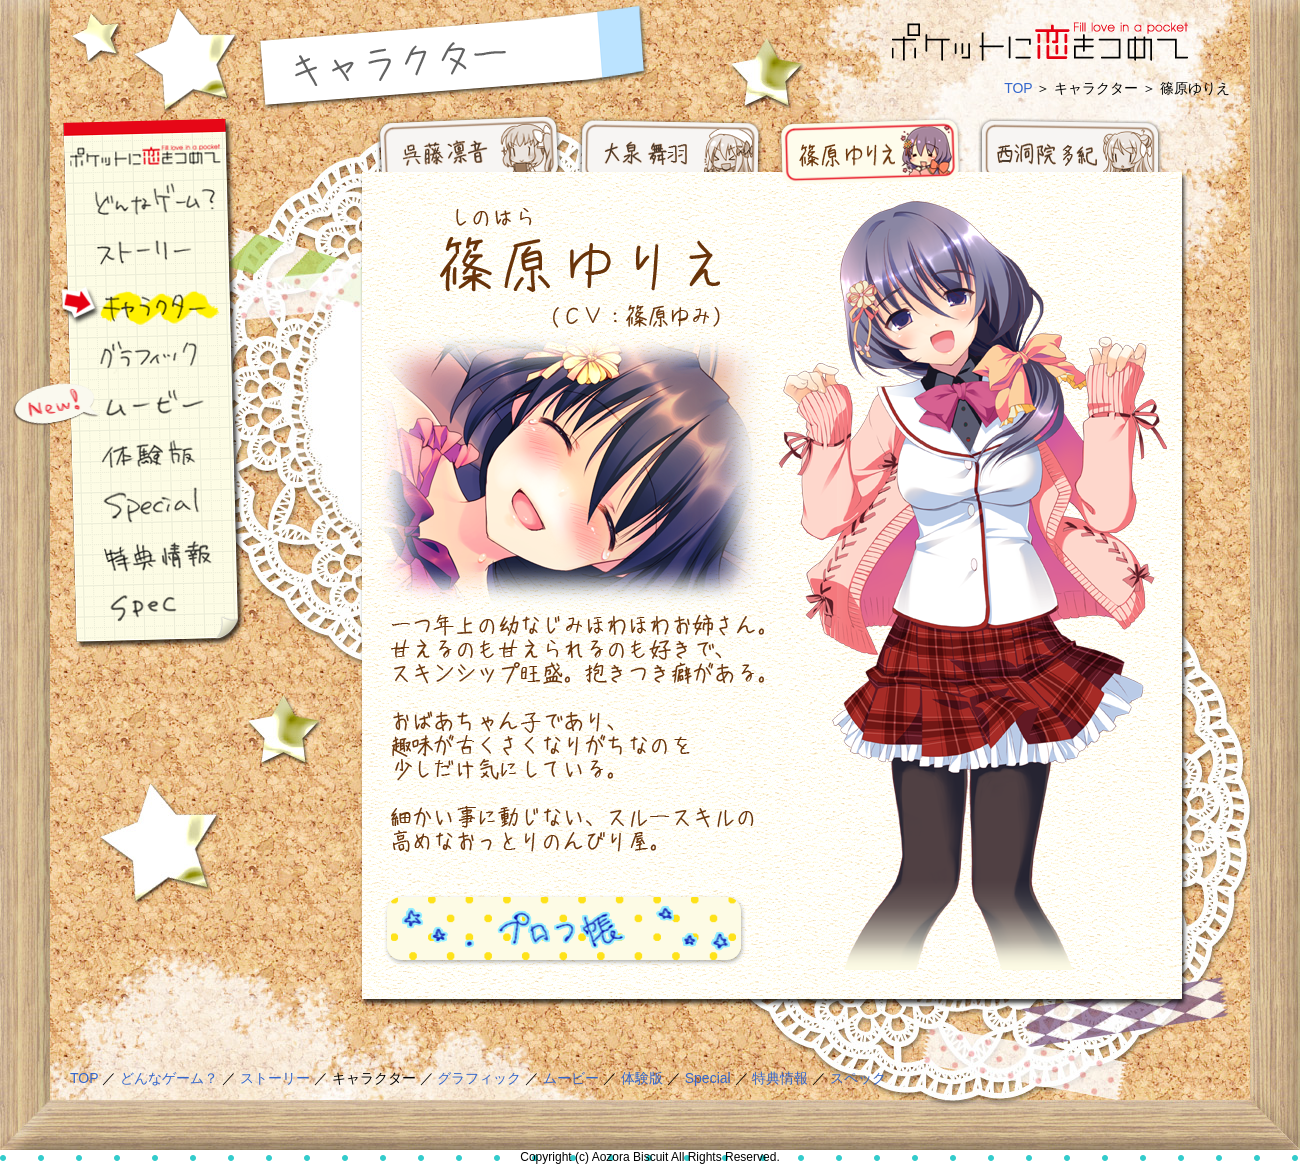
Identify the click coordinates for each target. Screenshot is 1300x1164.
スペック (125, 605)
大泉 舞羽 (670, 155)
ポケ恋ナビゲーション (125, 155)
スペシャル (125, 505)
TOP (1018, 88)
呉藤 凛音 (470, 155)
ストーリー (125, 255)
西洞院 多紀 (1070, 155)
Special (708, 1078)
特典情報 (125, 555)
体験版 (125, 455)
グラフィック (125, 355)
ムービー (125, 405)
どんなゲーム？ (125, 205)
